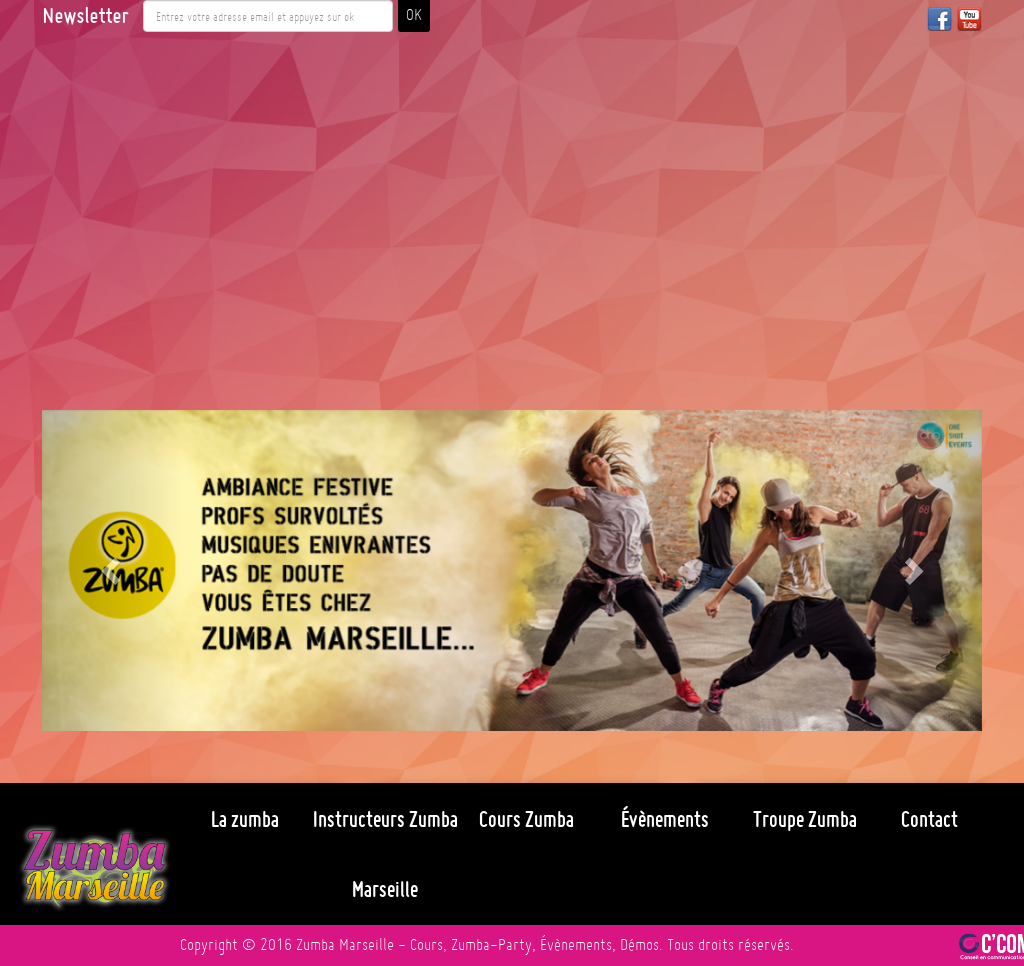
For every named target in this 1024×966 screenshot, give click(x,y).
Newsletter (85, 16)
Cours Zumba (526, 819)
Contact (929, 819)
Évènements (665, 819)
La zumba (245, 819)
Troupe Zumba (805, 819)
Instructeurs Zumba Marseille (385, 854)
